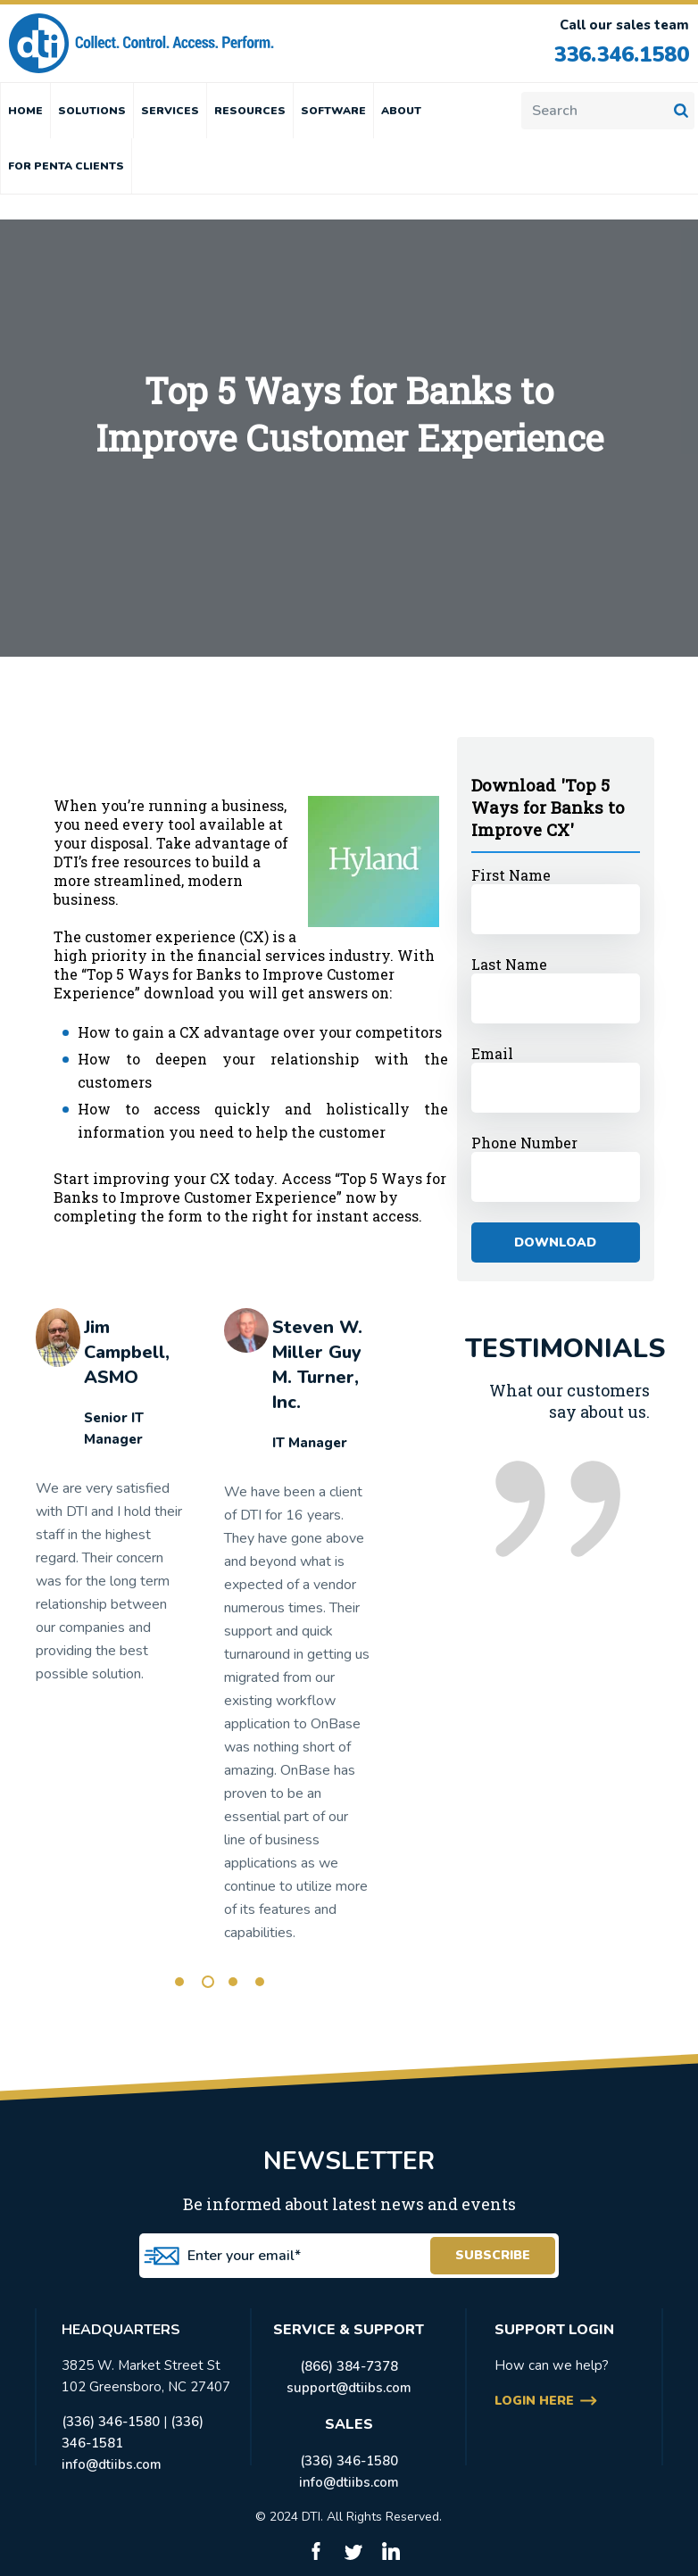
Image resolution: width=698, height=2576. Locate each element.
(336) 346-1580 (111, 2422)
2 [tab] (208, 1981)
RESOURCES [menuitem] (250, 111)
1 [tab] (179, 1981)
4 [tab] (259, 1981)
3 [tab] (233, 1981)
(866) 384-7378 (349, 2366)
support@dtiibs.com (349, 2388)
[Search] (608, 110)
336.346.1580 (616, 54)
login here (534, 2400)
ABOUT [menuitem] (401, 111)
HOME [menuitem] (25, 111)
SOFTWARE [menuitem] (333, 111)
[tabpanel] (109, 1504)
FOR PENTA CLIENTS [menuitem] (66, 166)
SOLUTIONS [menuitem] (92, 111)
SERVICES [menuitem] (170, 111)
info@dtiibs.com (112, 2464)
